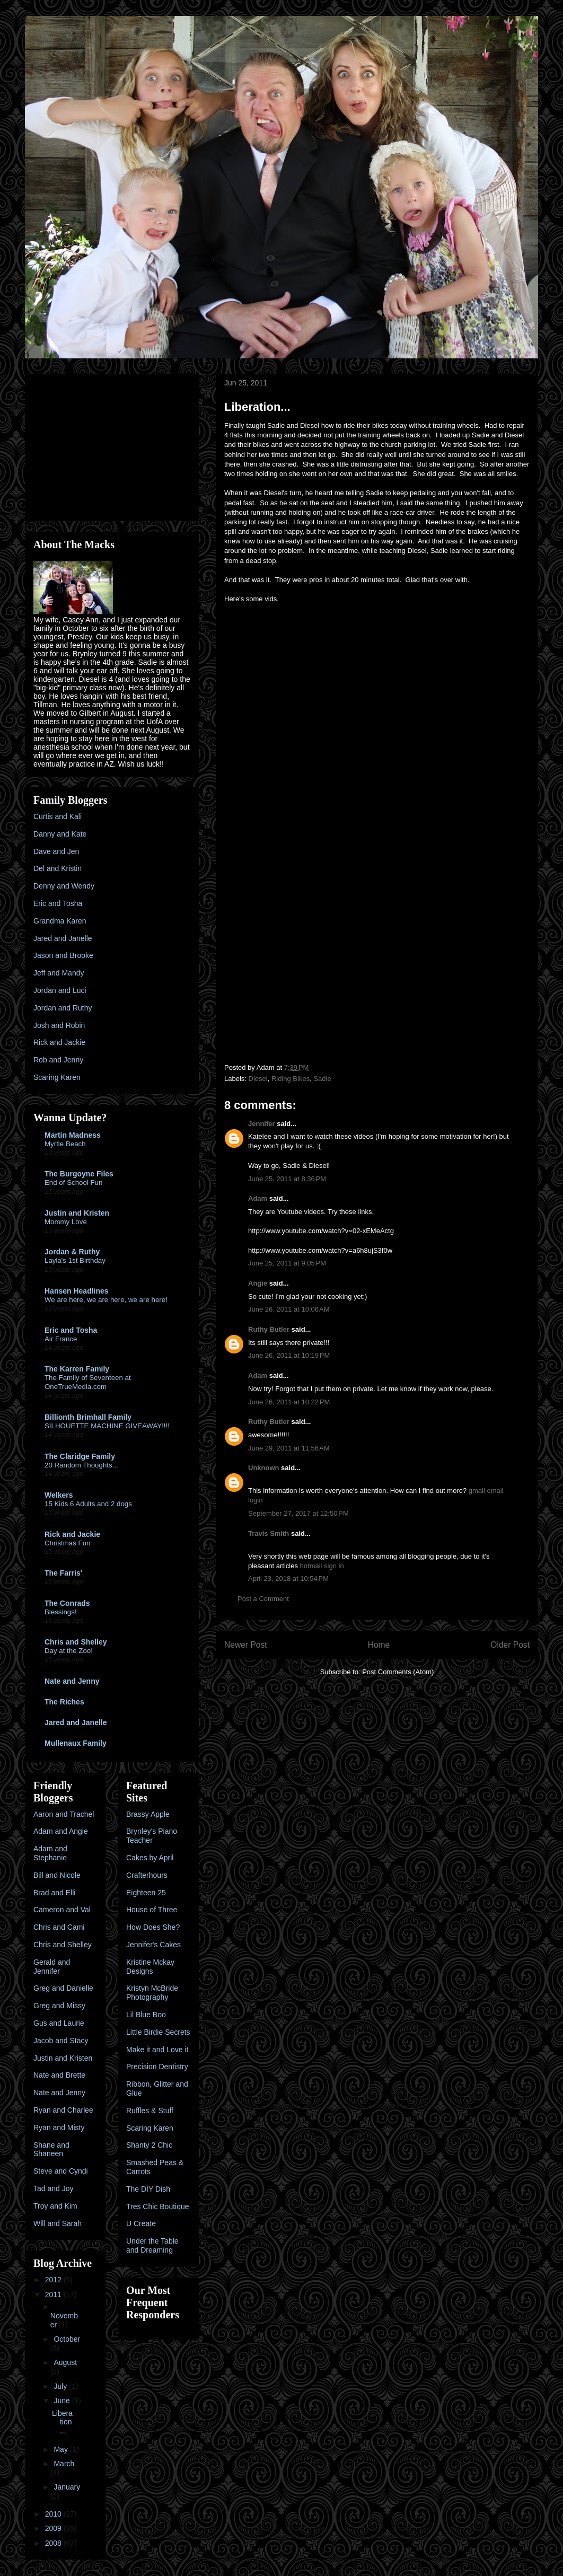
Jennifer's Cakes (153, 1944)
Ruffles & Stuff (149, 2110)
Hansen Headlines (77, 1291)
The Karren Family (77, 1369)
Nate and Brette (59, 2075)
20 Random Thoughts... (81, 1465)
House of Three (151, 1909)
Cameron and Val (62, 1909)
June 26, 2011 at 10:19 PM (289, 1355)
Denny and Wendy (63, 886)
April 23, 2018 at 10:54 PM (288, 1578)
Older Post (510, 1644)
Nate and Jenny (72, 1681)
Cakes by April (149, 1857)
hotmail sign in (322, 1566)
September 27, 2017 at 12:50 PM (298, 1513)
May (61, 2449)
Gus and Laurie (58, 2023)
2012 (54, 2279)
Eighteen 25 (146, 1892)
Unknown (263, 1468)
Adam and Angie (60, 1831)
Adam (257, 1198)
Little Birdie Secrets (158, 2032)
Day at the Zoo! (69, 1651)
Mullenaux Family (76, 1743)
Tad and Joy (53, 2188)
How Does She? (153, 1927)
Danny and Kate (59, 834)
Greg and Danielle (63, 1988)
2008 (54, 2543)
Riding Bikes (290, 1079)
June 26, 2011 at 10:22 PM (289, 1402)
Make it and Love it (157, 2049)
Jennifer (261, 1124)
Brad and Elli (54, 1892)
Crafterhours (147, 1875)
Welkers (59, 1495)
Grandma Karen (59, 921)
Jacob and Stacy (61, 2040)
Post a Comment (263, 1599)
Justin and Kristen (77, 1213)
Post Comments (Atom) (398, 1672)
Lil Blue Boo (146, 2014)
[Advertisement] (99, 445)
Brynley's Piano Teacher (151, 1835)
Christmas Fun (67, 1543)
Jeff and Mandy (58, 973)
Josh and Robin (59, 1025)
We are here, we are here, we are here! (106, 1300)
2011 (54, 2294)
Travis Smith (268, 1533)
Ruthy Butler (268, 1329)
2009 (54, 2528)
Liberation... (62, 2422)
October (67, 2339)
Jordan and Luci (59, 990)
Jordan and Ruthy (62, 1008)
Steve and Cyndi (60, 2171)
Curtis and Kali (57, 816)
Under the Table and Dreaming (152, 2245)
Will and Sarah (57, 2223)
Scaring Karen (57, 1077)
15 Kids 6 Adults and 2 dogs (88, 1504)
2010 (54, 2514)
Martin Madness (73, 1135)
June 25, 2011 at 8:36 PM (287, 1179)
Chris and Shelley (76, 1642)
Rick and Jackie (59, 1042)
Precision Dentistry (157, 2066)
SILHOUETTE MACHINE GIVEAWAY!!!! (107, 1426)
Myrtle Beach (65, 1144)
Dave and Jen (56, 851)
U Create (141, 2223)
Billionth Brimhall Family (88, 1417)
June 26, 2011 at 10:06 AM (289, 1309)
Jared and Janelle (62, 938)
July (61, 2386)
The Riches (64, 1702)
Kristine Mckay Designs (150, 1966)
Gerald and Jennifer (51, 1966)
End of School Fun (73, 1182)
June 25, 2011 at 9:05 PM (287, 1263)
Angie (257, 1283)
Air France (61, 1339)
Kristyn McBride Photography (152, 1992)
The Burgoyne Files (79, 1174)
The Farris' (63, 1573)
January (67, 2487)
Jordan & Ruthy (72, 1251)
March (64, 2463)
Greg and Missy (59, 2005)
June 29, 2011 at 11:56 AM (289, 1448)
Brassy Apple (148, 1814)
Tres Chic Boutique (157, 2206)
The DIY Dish (148, 2189)
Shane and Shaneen (51, 2149)
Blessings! (61, 1612)
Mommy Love (66, 1222)
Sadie (322, 1079)
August (65, 2362)
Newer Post (245, 1644)
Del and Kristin (57, 868)
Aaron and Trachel (63, 1814)
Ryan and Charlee (63, 2110)
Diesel (258, 1079)
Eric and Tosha (57, 903)
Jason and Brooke (63, 955)
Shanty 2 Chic (149, 2145)
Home (379, 1644)
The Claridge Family (80, 1456)
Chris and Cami (58, 1927)
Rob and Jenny (58, 1060)
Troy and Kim (55, 2206)
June (63, 2400)
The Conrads (67, 1603)
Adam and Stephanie (50, 1853)
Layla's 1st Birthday (75, 1260)
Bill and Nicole (57, 1875)
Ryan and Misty (58, 2127)
